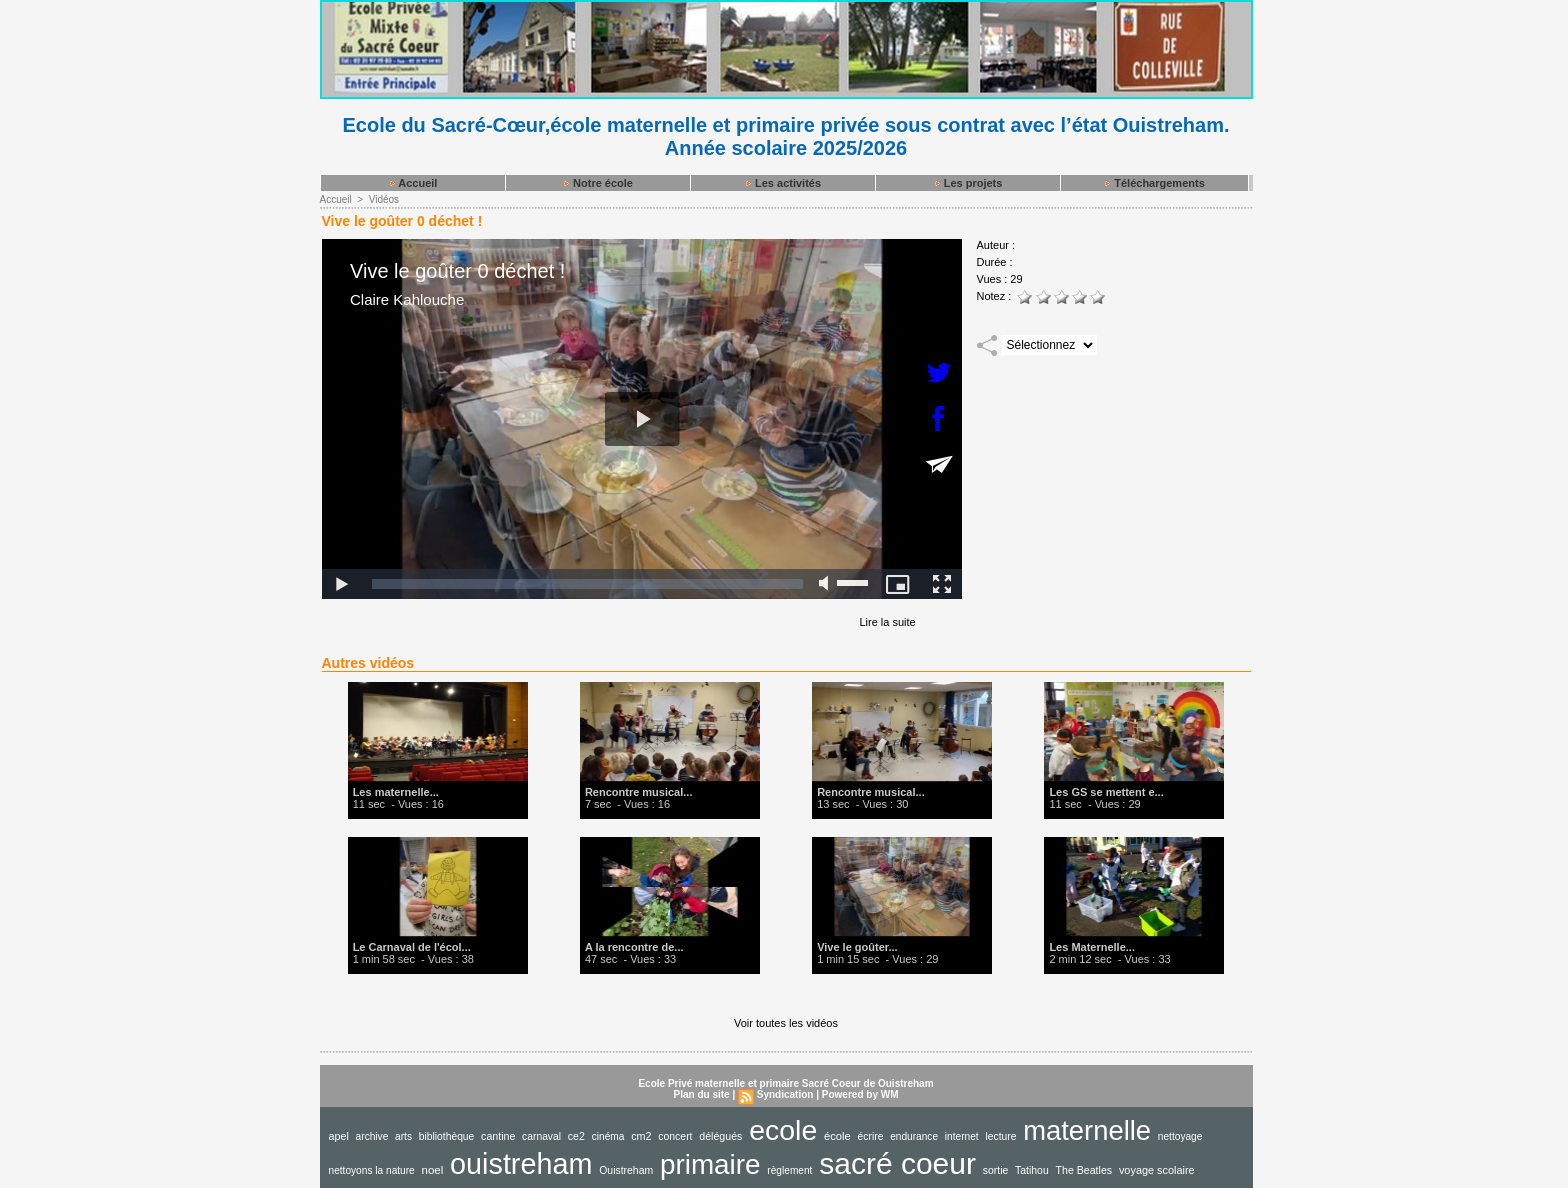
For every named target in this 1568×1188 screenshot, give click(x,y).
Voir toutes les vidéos (786, 1023)
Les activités (782, 183)
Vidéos (384, 199)
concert (675, 1136)
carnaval (541, 1136)
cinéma (608, 1136)
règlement (789, 1170)
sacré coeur (897, 1163)
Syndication (785, 1094)
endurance (914, 1136)
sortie (996, 1170)
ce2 (576, 1136)
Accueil (413, 183)
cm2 (641, 1136)
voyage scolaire (1157, 1170)
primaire (710, 1164)
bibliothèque (447, 1136)
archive (372, 1136)
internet (962, 1136)
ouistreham (521, 1164)
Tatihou (1032, 1170)
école (837, 1136)
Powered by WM (860, 1094)
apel (339, 1136)
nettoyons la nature (372, 1170)
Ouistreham (626, 1170)
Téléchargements (1154, 183)
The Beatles (1084, 1170)
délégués (720, 1136)
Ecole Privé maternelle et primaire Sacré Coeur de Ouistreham (785, 1083)
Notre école (597, 183)
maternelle (1087, 1130)
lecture (1000, 1136)
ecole (783, 1130)
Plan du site (702, 1094)
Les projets (968, 183)
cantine (498, 1136)
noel (433, 1170)
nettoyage (1180, 1136)
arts (403, 1136)
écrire (871, 1136)
